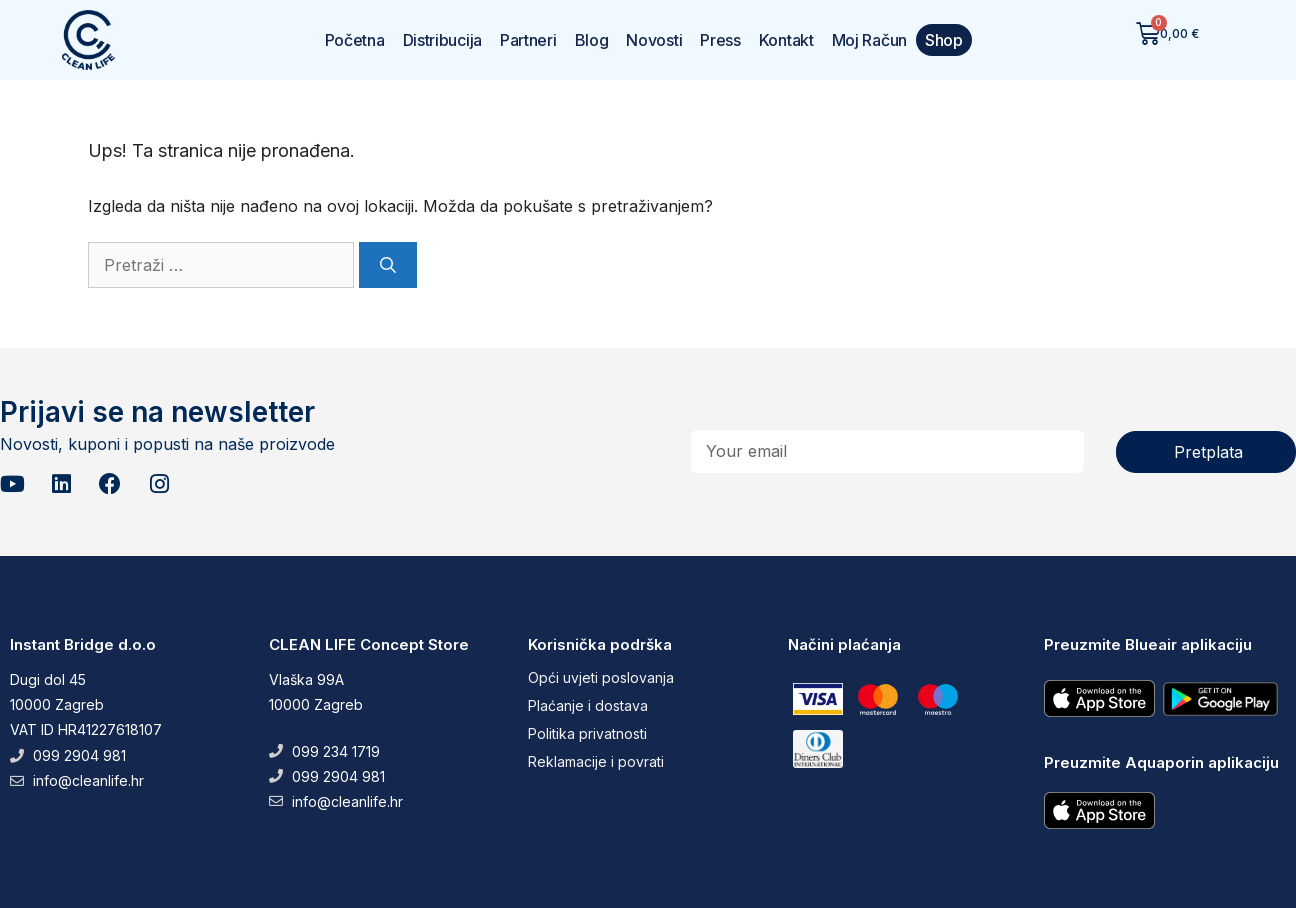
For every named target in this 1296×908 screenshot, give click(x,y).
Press (720, 40)
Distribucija (442, 40)
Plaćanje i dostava (588, 705)
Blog (592, 40)
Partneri (528, 40)
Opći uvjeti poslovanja (601, 677)
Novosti (654, 40)
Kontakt (786, 40)
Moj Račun (869, 40)
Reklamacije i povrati (596, 761)
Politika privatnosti (587, 733)
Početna (355, 40)
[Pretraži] (388, 265)
